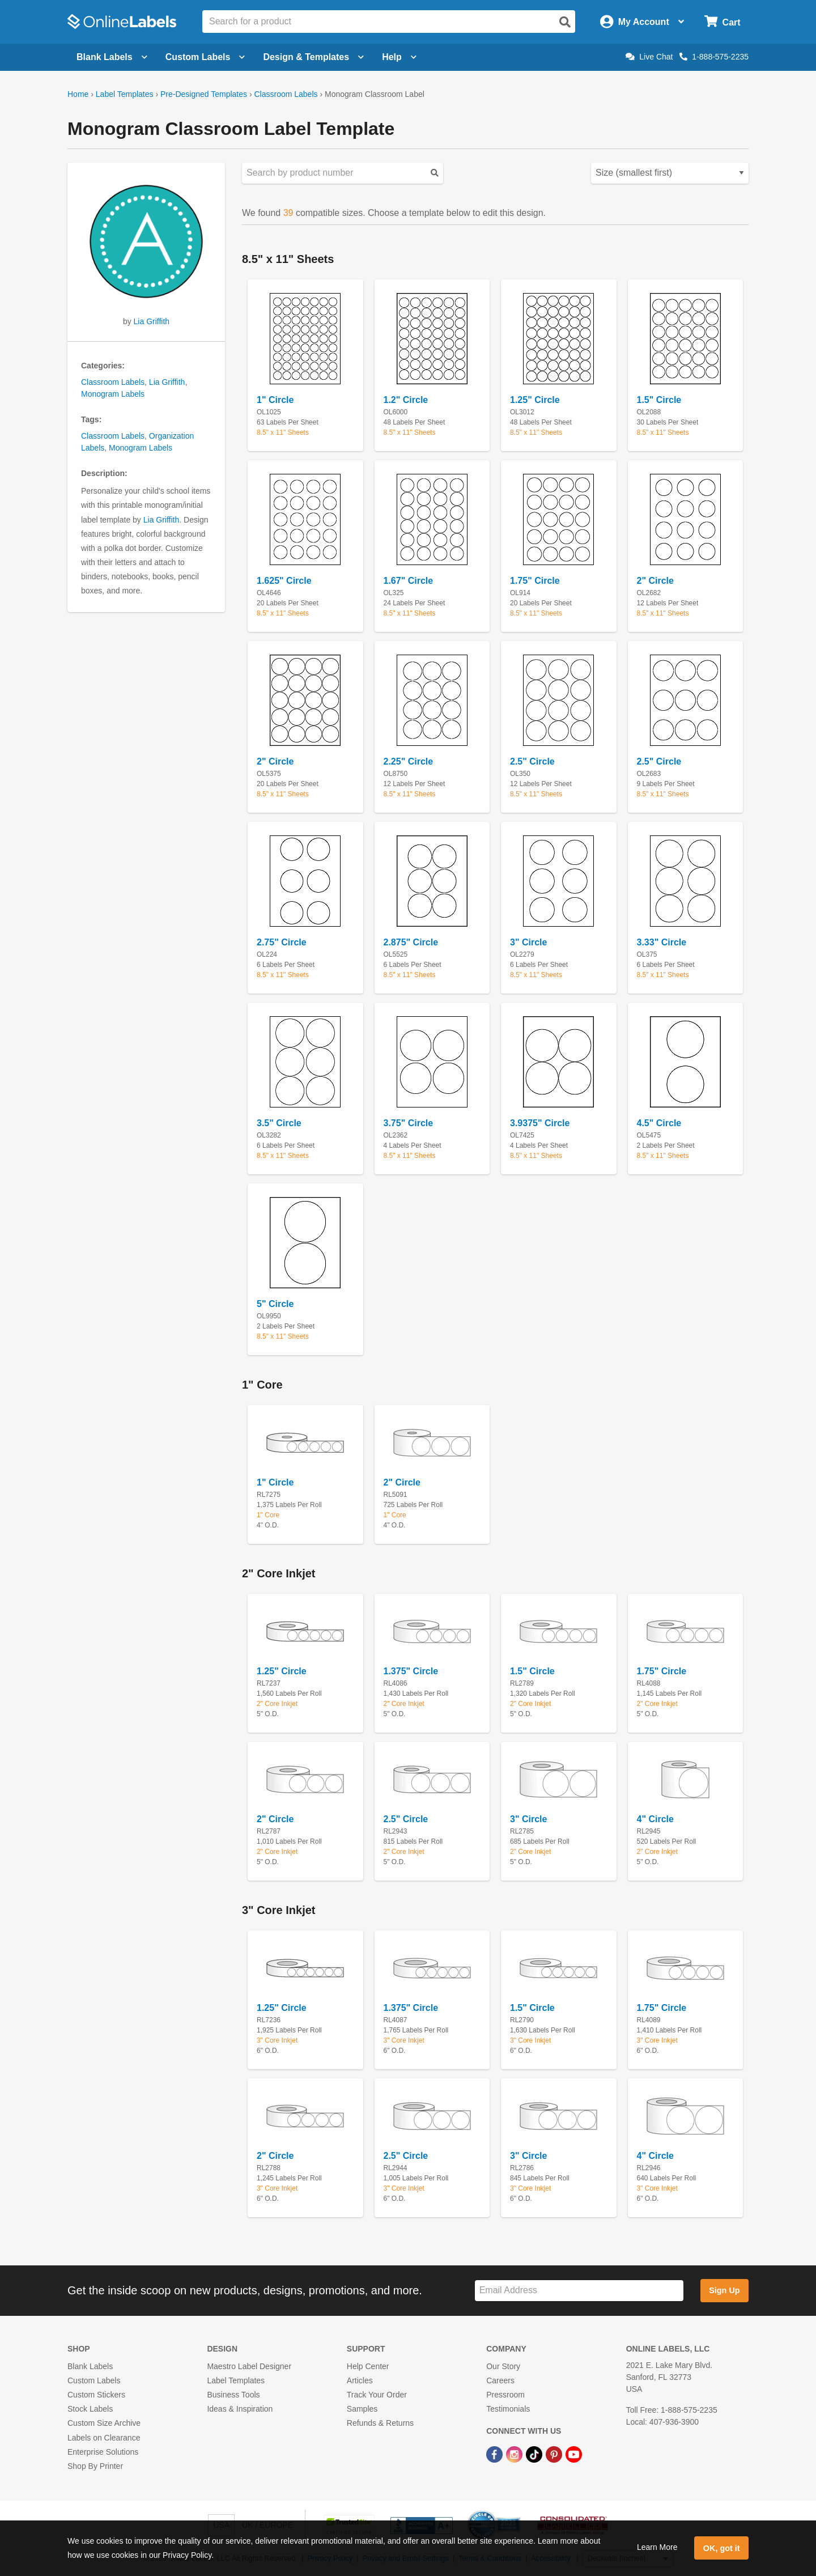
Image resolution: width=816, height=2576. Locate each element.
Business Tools (233, 2394)
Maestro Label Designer (249, 2366)
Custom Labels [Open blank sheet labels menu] (205, 57)
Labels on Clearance (103, 2437)
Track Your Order (377, 2394)
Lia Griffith (152, 321)
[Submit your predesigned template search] (435, 173)
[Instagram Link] (515, 2454)
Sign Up (724, 2290)
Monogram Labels (112, 393)
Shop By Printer (95, 2466)
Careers (500, 2380)
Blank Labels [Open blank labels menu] (111, 57)
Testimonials (508, 2408)
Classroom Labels (285, 94)
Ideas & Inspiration (240, 2408)
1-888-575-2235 (714, 56)
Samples (362, 2408)
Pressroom (505, 2394)
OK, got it (721, 2548)
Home (77, 94)
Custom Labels (93, 2380)
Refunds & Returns (380, 2423)
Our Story (503, 2366)
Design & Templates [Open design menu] (313, 57)
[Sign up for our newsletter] (579, 2290)
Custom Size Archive (104, 2423)
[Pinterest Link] (555, 2454)
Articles (360, 2380)
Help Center (368, 2366)
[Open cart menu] (722, 22)
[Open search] (565, 22)
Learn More (657, 2547)
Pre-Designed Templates (203, 94)
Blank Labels (90, 2366)
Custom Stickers (96, 2394)
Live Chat (649, 57)
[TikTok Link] (535, 2454)
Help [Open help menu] (399, 57)
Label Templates (125, 94)
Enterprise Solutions (102, 2451)
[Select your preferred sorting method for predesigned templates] (670, 173)
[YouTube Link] (574, 2454)
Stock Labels (90, 2408)
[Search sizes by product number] (342, 173)
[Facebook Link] (495, 2454)
